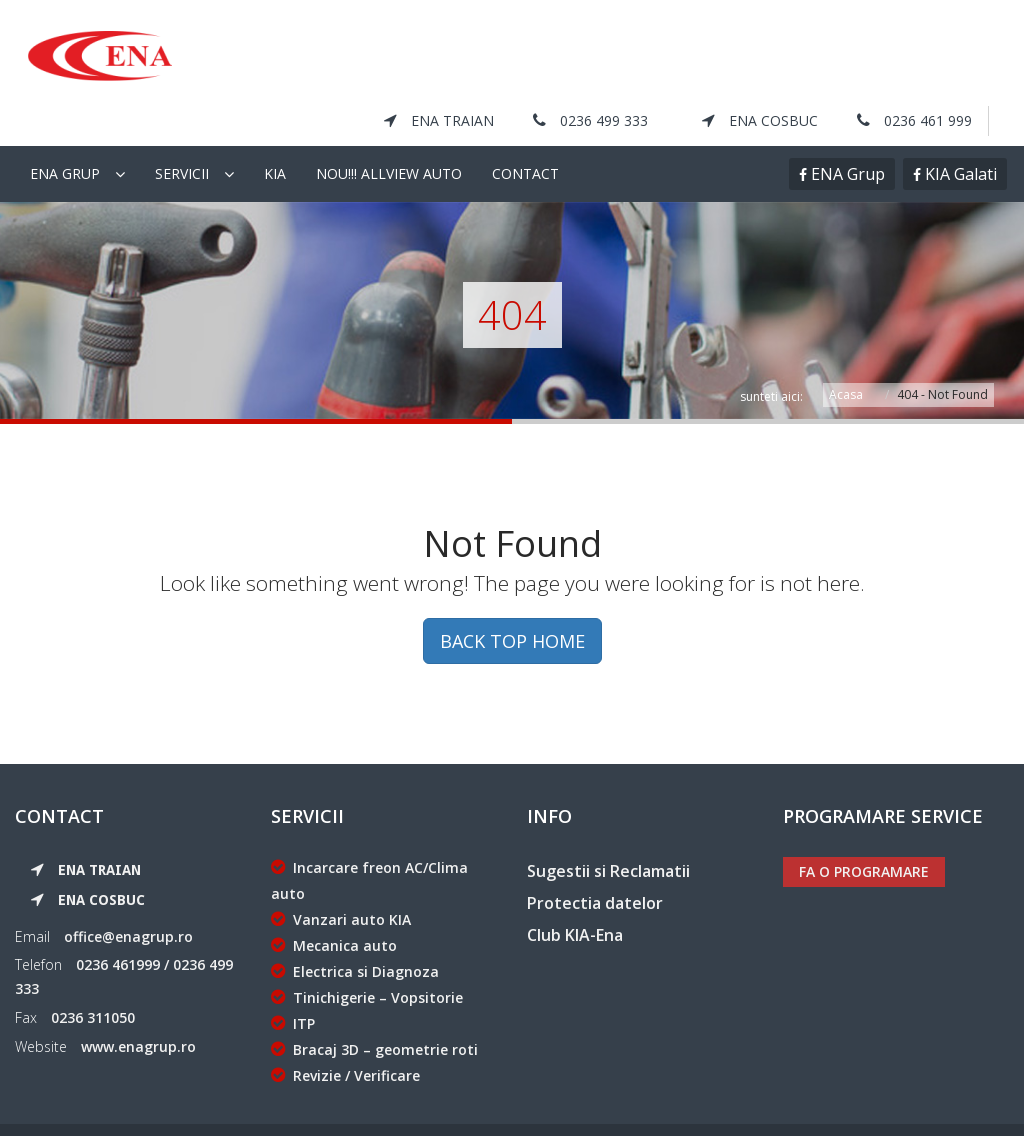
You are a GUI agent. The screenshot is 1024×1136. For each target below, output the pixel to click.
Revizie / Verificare (345, 1030)
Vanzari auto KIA (341, 874)
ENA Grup (846, 129)
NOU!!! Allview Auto (389, 128)
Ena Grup (65, 128)
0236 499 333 (590, 49)
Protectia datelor (595, 858)
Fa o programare (864, 826)
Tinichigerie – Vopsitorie (367, 952)
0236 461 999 (914, 49)
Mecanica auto (334, 900)
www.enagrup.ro (138, 1001)
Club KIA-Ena (575, 890)
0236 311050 (93, 972)
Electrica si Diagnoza (355, 926)
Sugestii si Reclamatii (608, 826)
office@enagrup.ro (128, 891)
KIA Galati (959, 129)
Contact (525, 128)
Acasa (846, 349)
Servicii (182, 128)
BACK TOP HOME (512, 597)
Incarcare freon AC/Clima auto (369, 835)
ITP (293, 978)
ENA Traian (439, 49)
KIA (275, 128)
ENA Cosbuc (760, 49)
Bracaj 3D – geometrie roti (374, 1004)
